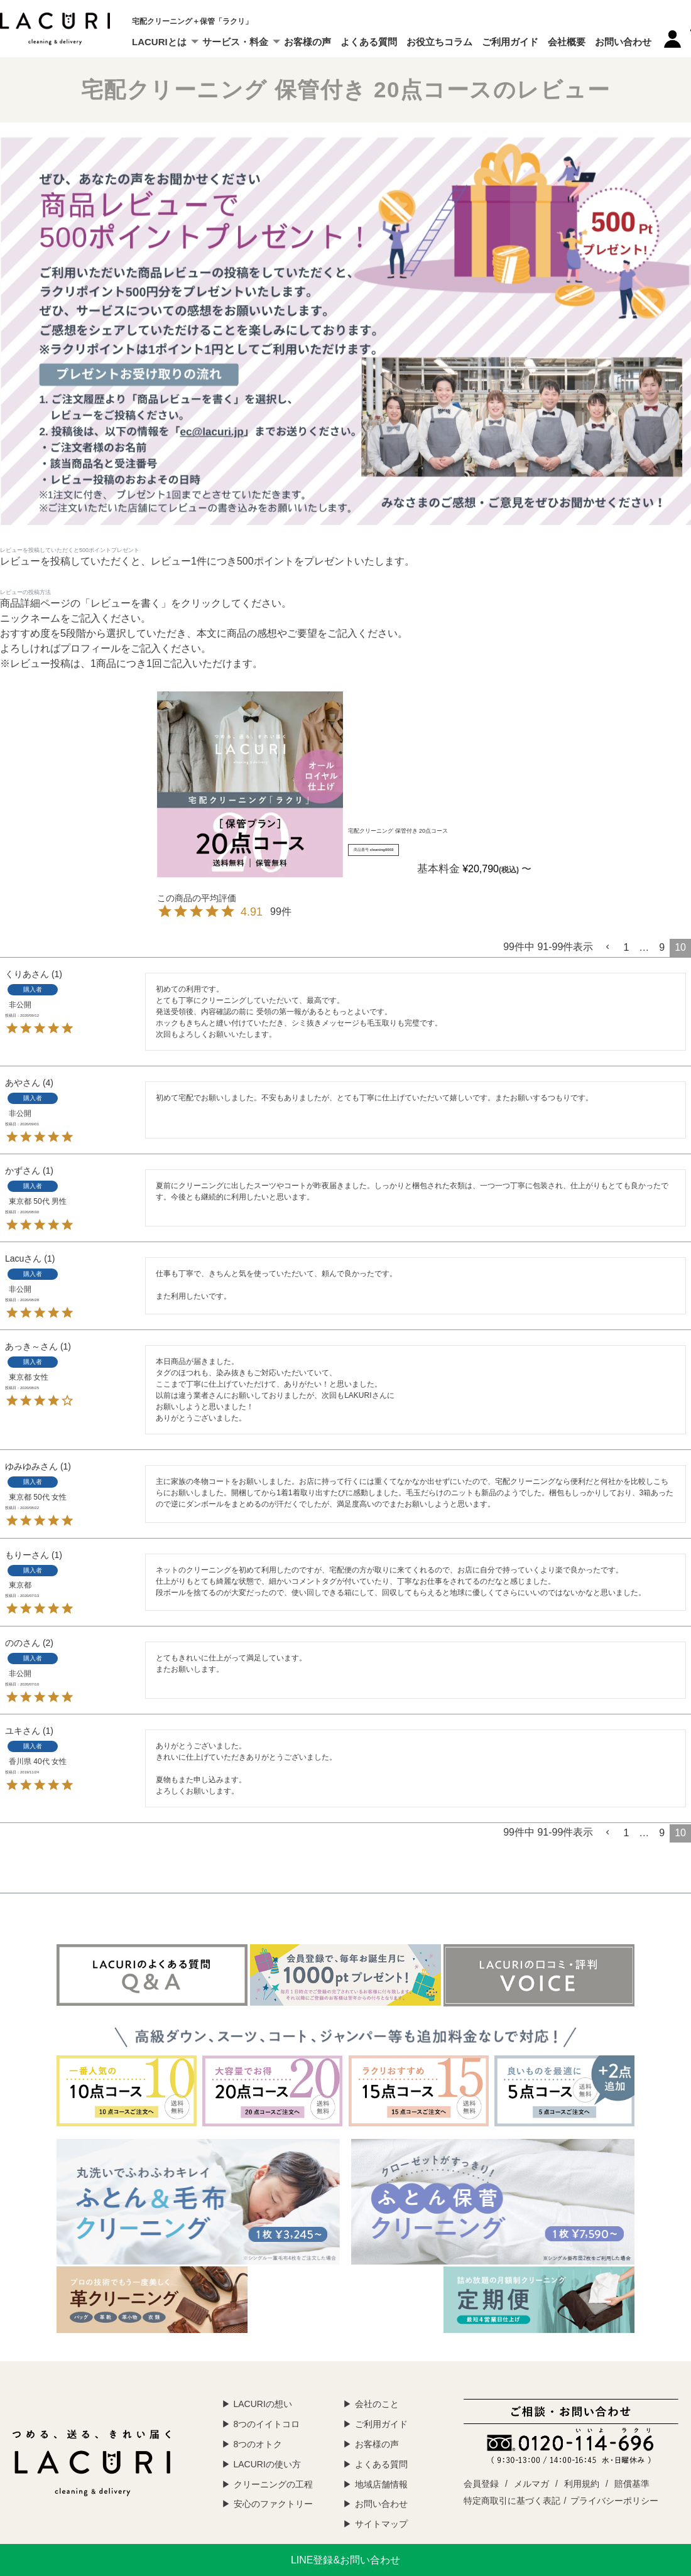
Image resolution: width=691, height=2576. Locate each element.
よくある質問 (368, 41)
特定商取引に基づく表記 (512, 2501)
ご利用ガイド (510, 41)
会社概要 (566, 41)
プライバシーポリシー (614, 2501)
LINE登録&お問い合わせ (345, 2560)
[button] (608, 947)
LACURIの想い (263, 2404)
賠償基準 (632, 2484)
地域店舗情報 (381, 2484)
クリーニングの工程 (273, 2484)
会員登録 (481, 2484)
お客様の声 (307, 41)
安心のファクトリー (273, 2504)
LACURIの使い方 (267, 2464)
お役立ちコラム (439, 41)
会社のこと (377, 2404)
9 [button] (662, 947)
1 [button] (626, 947)
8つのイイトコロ (267, 2424)
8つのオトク (258, 2444)
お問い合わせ (623, 41)
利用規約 (581, 2484)
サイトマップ (381, 2524)
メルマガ (531, 2484)
